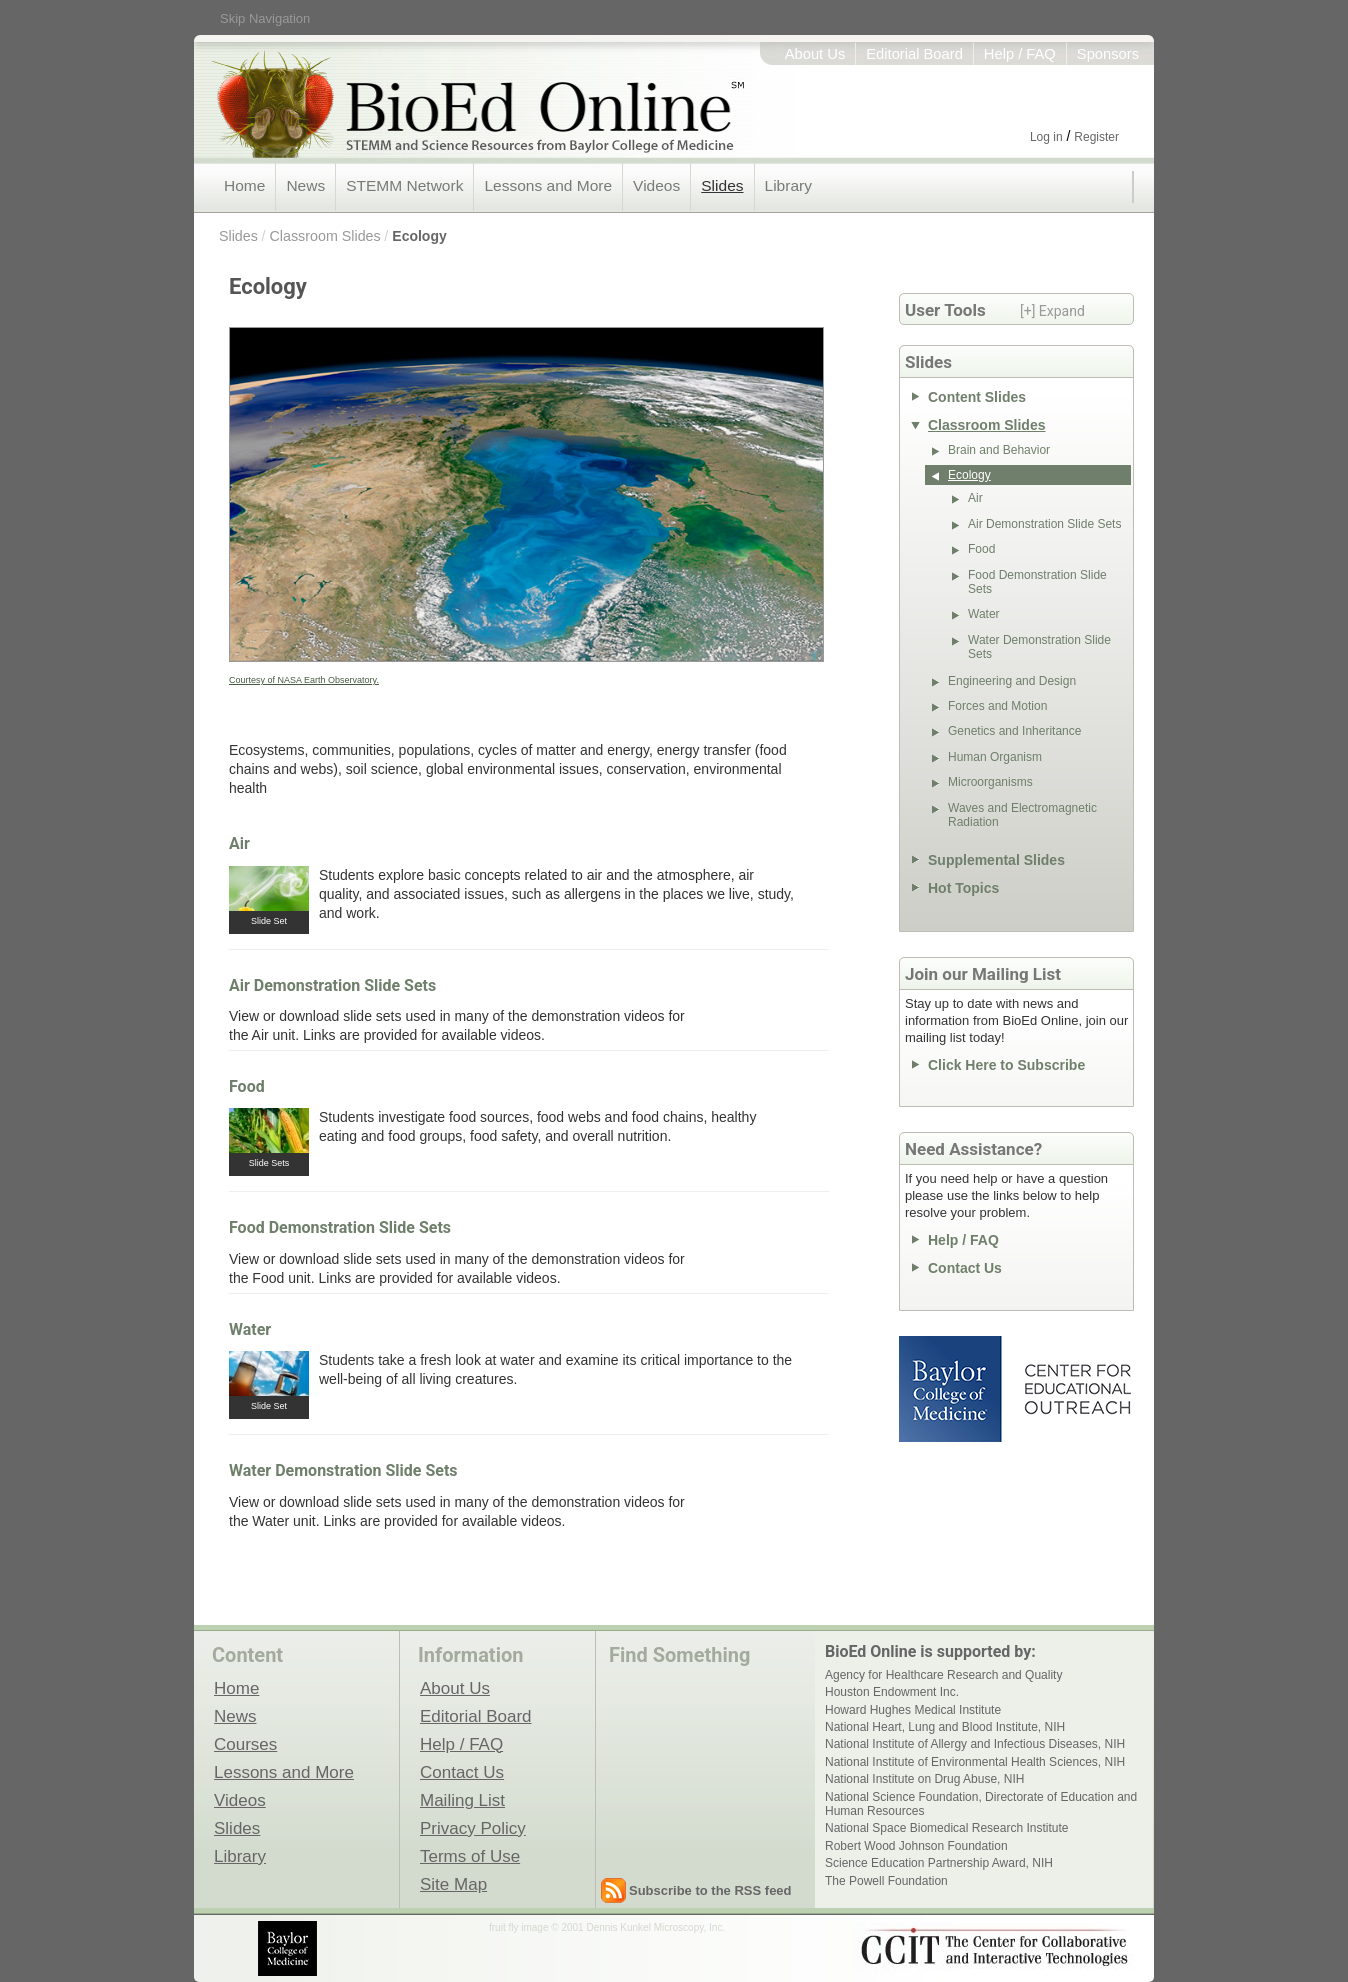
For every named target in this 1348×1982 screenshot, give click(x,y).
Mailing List (462, 1800)
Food (247, 1086)
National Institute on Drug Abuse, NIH (924, 1779)
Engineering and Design (1012, 681)
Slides (722, 185)
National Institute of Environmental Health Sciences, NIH (975, 1762)
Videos (656, 185)
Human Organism (995, 757)
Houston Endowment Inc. (892, 1692)
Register (1096, 137)
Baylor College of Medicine (952, 1389)
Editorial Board (914, 54)
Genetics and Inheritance (1014, 731)
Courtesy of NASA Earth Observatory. (304, 680)
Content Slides (977, 397)
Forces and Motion (997, 706)
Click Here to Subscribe (1006, 1065)
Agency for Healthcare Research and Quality (943, 1675)
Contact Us (965, 1268)
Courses (245, 1744)
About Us (815, 54)
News (305, 185)
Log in (1046, 137)
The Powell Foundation (886, 1881)
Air (239, 843)
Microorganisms (990, 782)
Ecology (419, 236)
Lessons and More (548, 185)
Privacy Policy (473, 1828)
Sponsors (1108, 54)
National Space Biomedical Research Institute (946, 1828)
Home (244, 185)
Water (250, 1329)
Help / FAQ (1020, 54)
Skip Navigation (265, 18)
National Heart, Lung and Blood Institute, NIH (945, 1727)
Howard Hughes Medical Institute (913, 1710)
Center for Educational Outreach (1076, 1389)
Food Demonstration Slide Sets (340, 1227)
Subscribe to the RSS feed (710, 1890)
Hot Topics (963, 888)
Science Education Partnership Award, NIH (939, 1863)
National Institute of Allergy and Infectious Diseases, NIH (975, 1744)
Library (788, 185)
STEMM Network (404, 185)
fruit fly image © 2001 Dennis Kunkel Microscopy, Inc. (607, 1927)
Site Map (453, 1884)
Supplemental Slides (996, 860)
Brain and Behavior (999, 450)
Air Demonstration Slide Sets (332, 985)
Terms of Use (470, 1856)
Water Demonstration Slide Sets (343, 1470)
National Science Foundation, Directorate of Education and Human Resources (981, 1804)
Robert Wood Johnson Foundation (916, 1846)
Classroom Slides (324, 236)
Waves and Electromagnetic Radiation (1022, 815)
